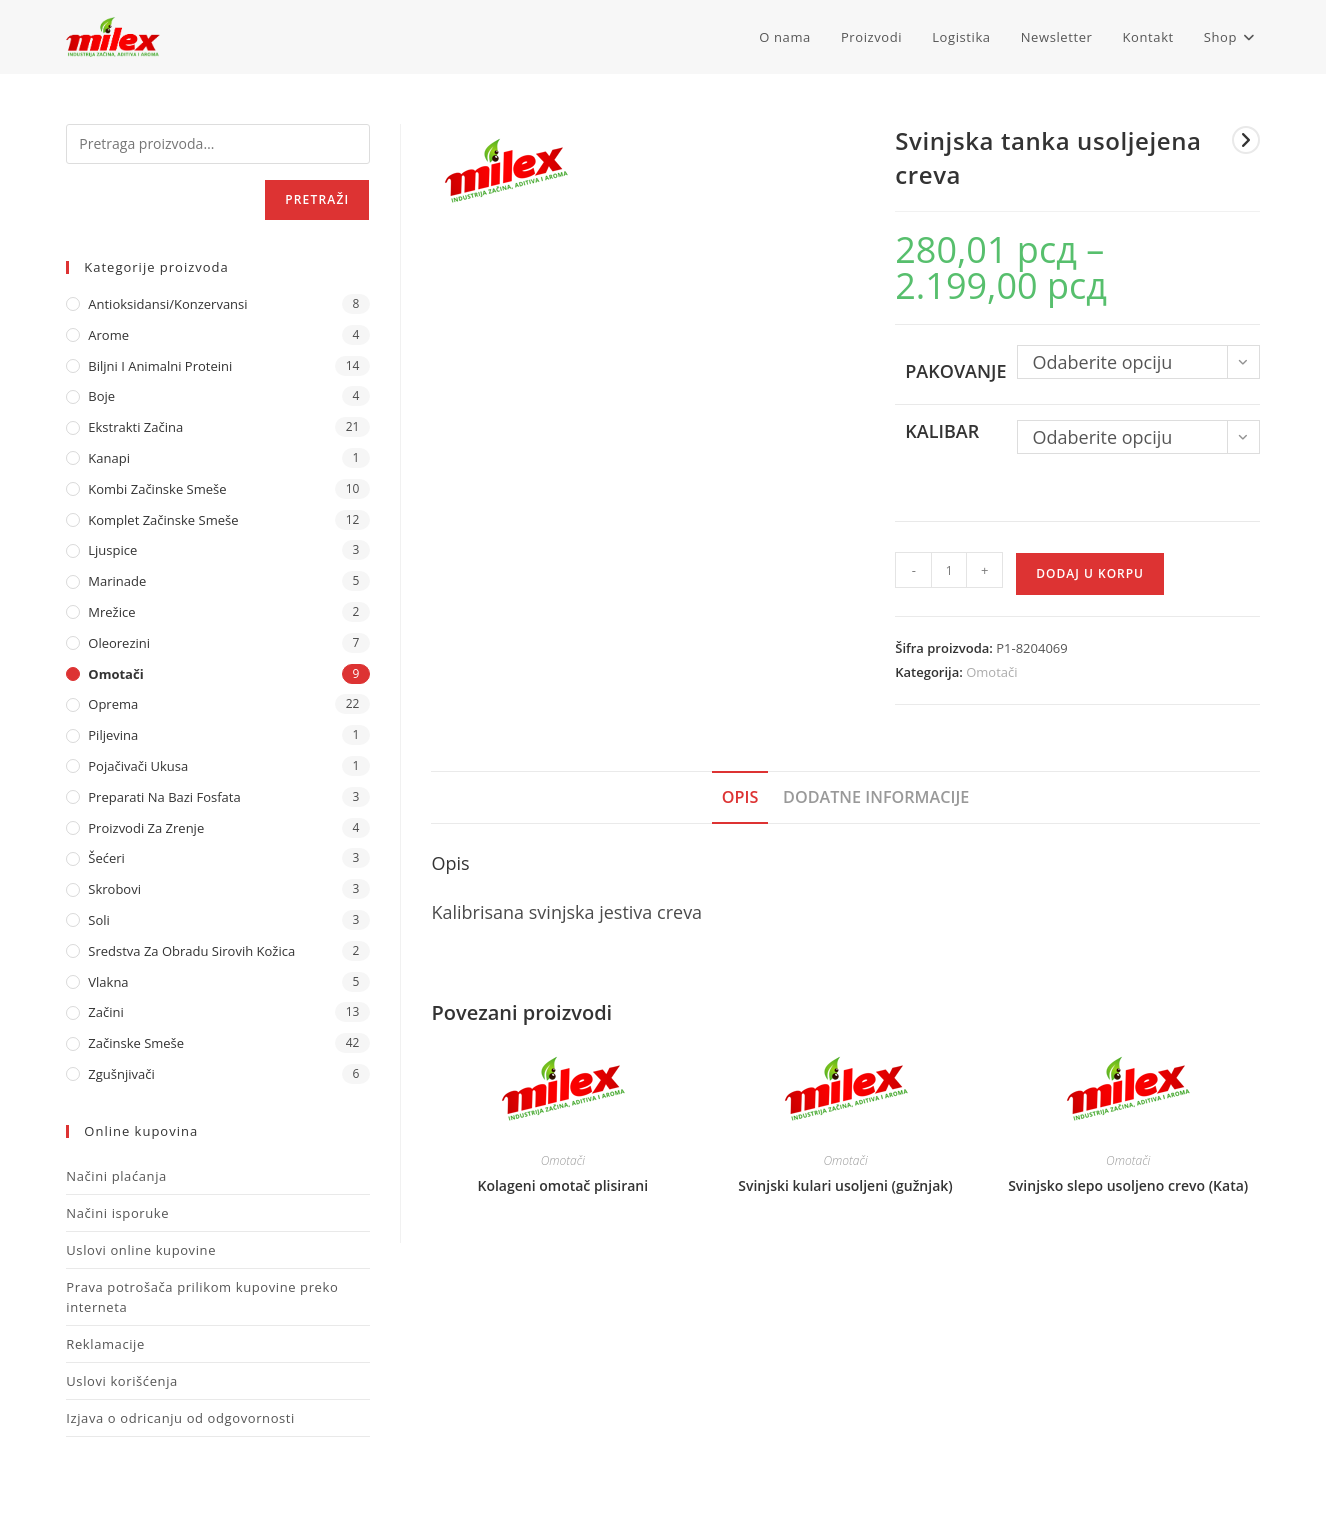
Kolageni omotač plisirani (562, 1185)
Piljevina (113, 735)
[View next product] (1246, 140)
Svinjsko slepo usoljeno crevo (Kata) (1128, 1185)
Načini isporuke (117, 1213)
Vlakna (108, 982)
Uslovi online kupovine (141, 1250)
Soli (99, 920)
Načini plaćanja (116, 1176)
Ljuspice (112, 550)
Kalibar (942, 431)
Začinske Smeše (136, 1043)
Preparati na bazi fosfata (164, 797)
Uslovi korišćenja (122, 1381)
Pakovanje (955, 371)
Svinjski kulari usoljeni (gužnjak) (845, 1185)
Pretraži (317, 199)
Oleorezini (119, 643)
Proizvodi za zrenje (146, 828)
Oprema (113, 704)
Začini (105, 1012)
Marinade (117, 581)
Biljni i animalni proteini (160, 366)
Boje (101, 396)
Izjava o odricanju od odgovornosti (180, 1418)
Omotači (991, 672)
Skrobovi (114, 889)
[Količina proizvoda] (949, 570)
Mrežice (111, 612)
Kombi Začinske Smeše (157, 489)
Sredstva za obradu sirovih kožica (191, 951)
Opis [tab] (740, 797)
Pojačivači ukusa (138, 766)
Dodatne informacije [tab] (876, 797)
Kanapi (109, 458)
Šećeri (106, 858)
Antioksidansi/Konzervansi (167, 304)
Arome (108, 335)
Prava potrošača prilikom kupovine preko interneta (202, 1297)
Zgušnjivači (121, 1074)
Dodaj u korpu (1090, 573)
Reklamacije (105, 1344)
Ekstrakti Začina (135, 427)
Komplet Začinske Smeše (163, 520)
